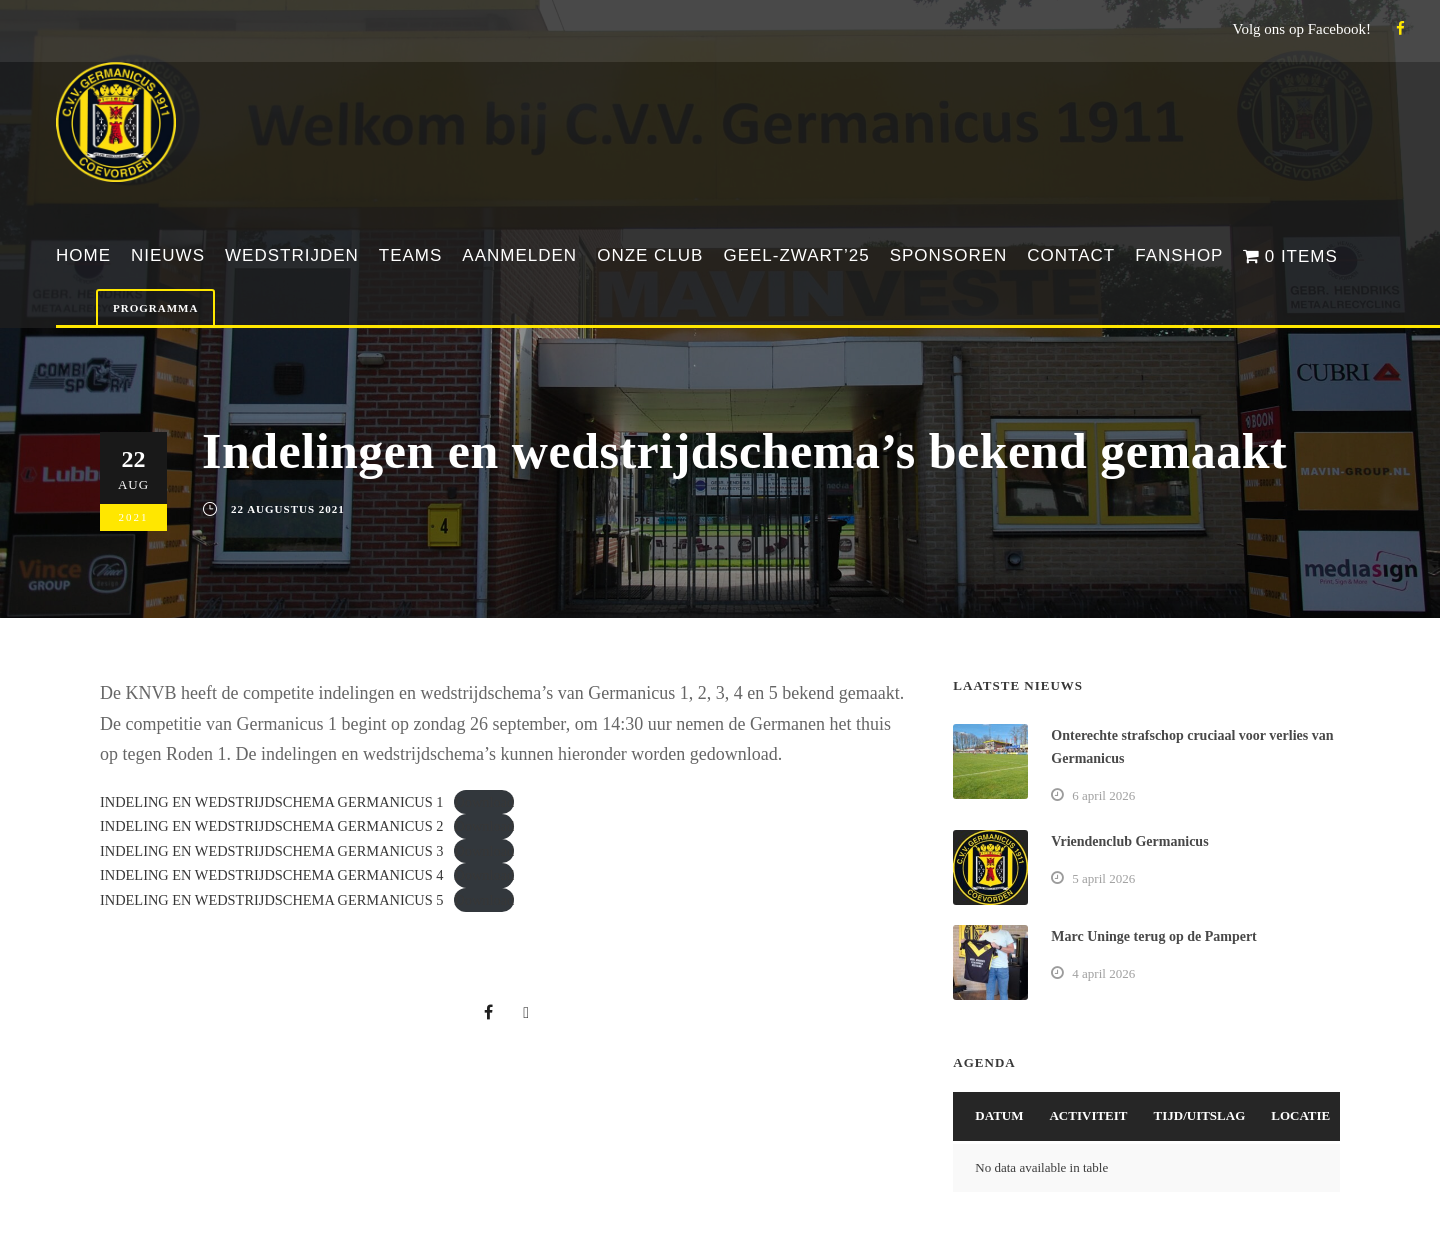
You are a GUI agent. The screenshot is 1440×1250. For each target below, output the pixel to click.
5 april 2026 (1103, 878)
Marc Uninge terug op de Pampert (1153, 936)
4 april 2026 (1103, 973)
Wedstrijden (292, 255)
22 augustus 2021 (288, 509)
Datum (999, 1115)
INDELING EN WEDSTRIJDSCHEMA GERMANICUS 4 (272, 875)
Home (83, 255)
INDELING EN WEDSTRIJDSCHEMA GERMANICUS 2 (272, 826)
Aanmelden (519, 255)
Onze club (650, 255)
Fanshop (1179, 255)
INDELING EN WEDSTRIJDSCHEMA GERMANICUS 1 (272, 802)
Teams (411, 255)
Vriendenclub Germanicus (1129, 841)
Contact (1071, 255)
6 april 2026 (1103, 795)
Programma (155, 308)
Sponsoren (949, 255)
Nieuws (168, 255)
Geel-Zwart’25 (796, 255)
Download (484, 802)
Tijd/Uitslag (1200, 1115)
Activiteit (1088, 1115)
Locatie (1300, 1115)
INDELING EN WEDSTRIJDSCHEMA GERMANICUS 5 (272, 900)
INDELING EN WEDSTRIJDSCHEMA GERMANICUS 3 (272, 851)
